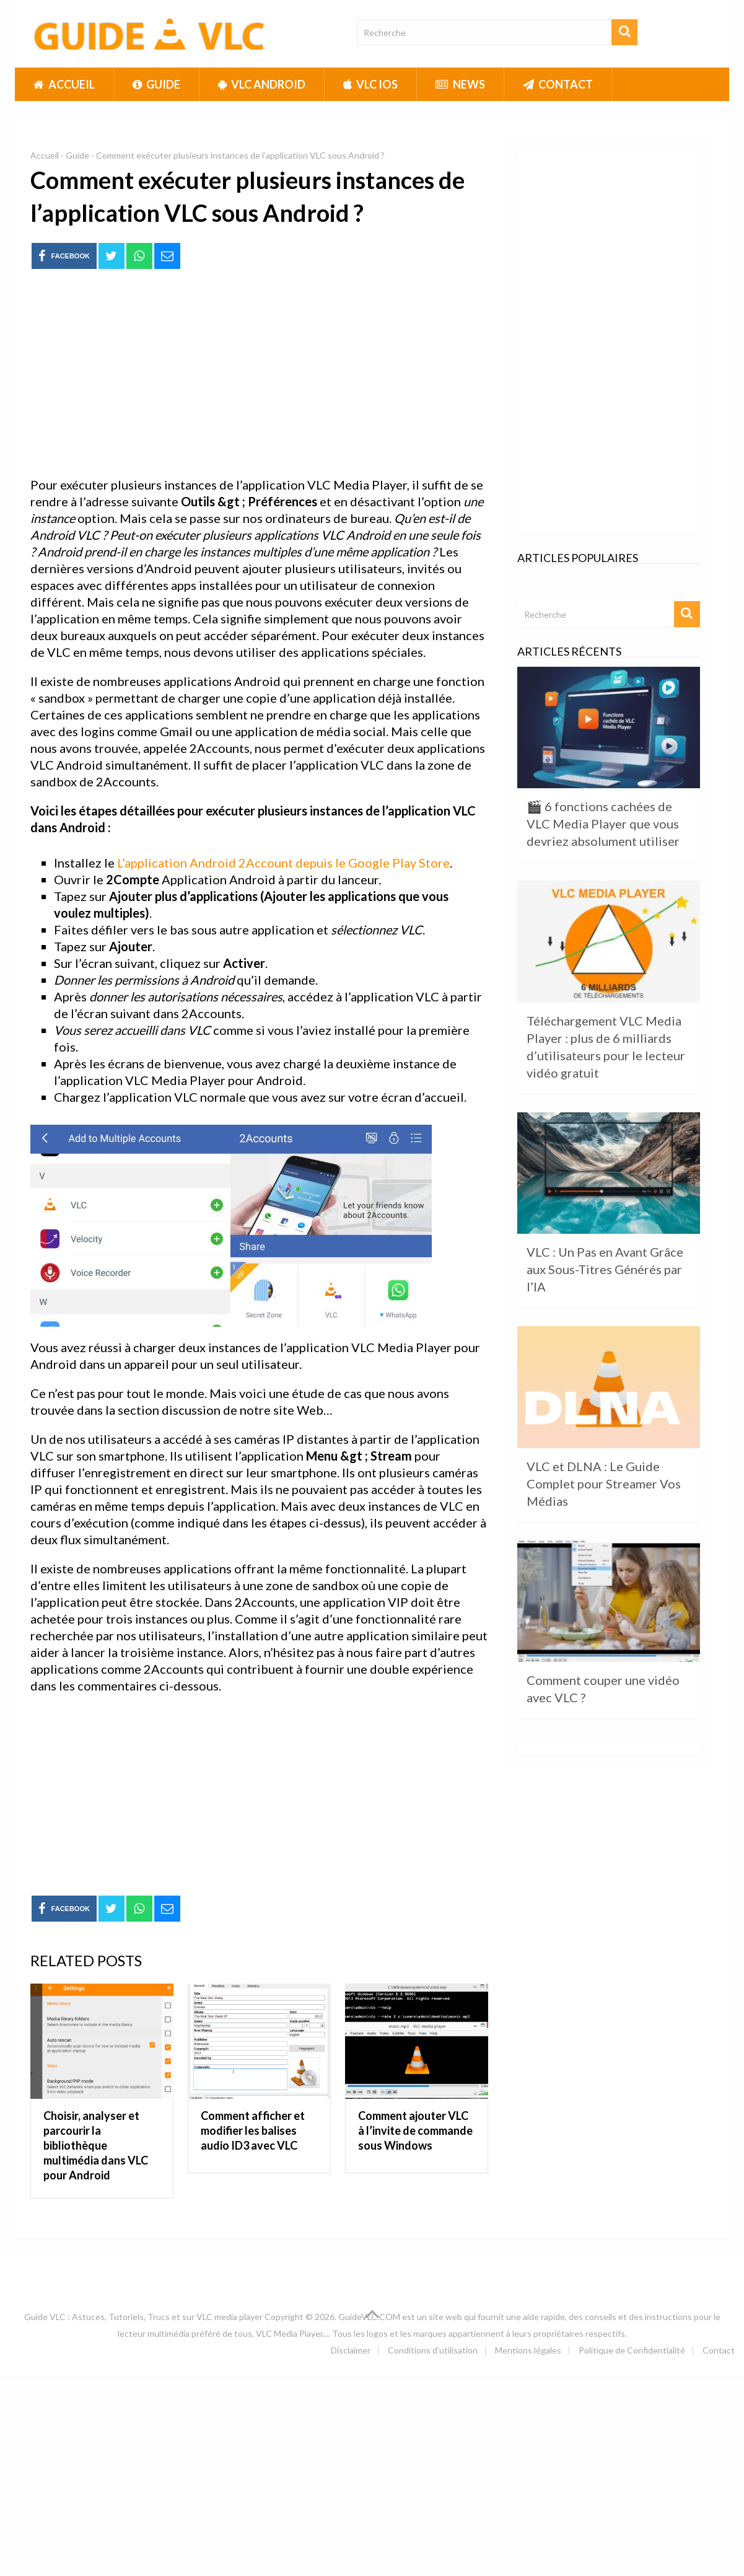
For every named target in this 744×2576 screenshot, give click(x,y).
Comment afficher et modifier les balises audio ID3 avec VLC (253, 2130)
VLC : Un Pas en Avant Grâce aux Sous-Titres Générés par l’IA (605, 1269)
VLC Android (261, 84)
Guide (156, 84)
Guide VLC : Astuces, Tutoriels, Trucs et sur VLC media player (143, 2316)
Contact (558, 84)
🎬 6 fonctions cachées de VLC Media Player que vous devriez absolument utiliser (603, 823)
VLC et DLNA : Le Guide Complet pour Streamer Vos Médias (604, 1483)
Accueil (64, 84)
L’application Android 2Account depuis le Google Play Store (283, 862)
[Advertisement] (259, 374)
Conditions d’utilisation (433, 2350)
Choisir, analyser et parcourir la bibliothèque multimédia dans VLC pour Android (95, 2145)
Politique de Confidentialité (632, 2350)
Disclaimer (350, 2350)
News (460, 84)
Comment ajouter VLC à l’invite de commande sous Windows (415, 2130)
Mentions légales (528, 2350)
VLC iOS (370, 84)
